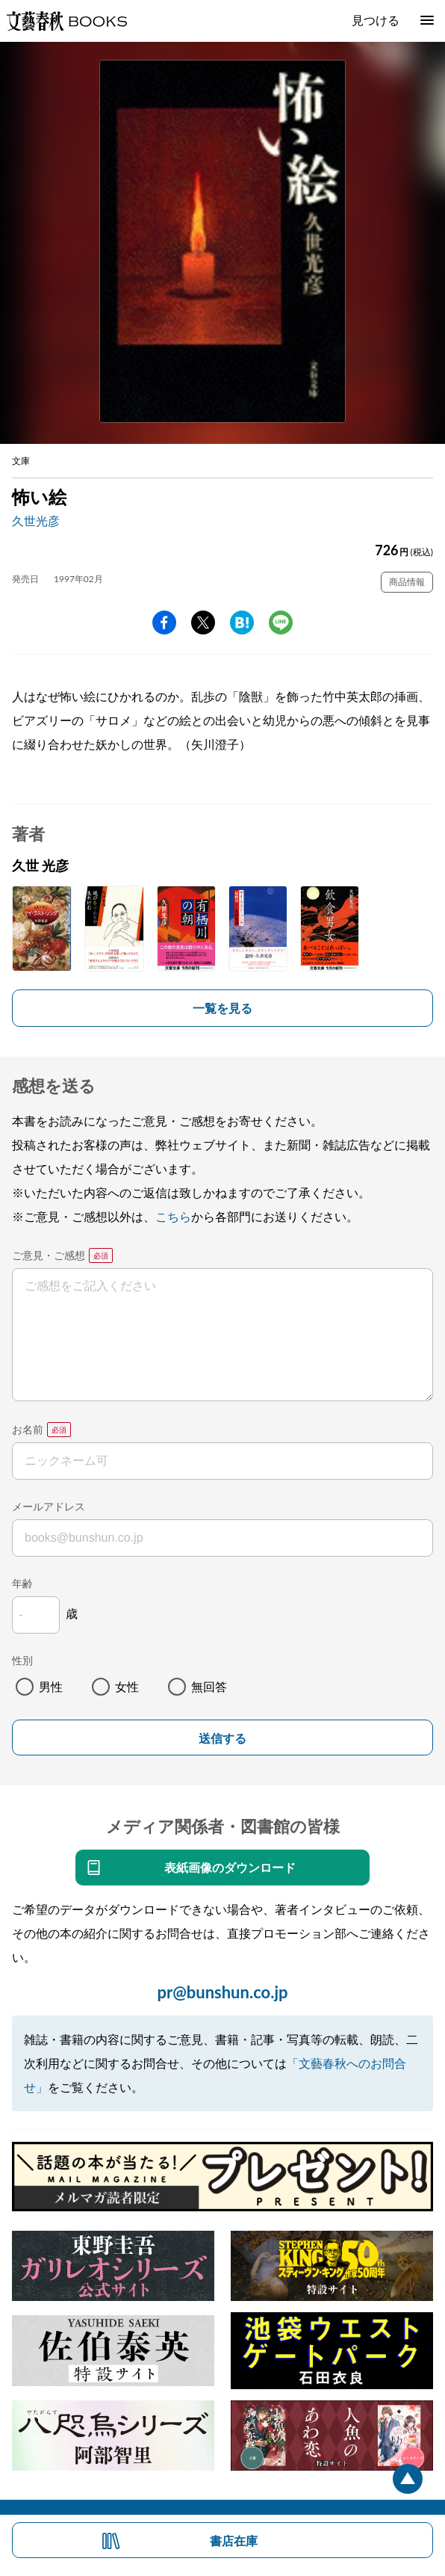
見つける (375, 20)
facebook (164, 622)
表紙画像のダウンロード (230, 1867)
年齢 (22, 1583)
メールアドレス (48, 1506)
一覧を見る (222, 1008)
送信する (222, 1738)
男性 (51, 1686)
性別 (22, 1660)
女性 (127, 1686)
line (281, 622)
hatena (242, 622)
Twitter (203, 622)
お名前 (27, 1429)
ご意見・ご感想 (48, 1255)
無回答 (209, 1686)
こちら (173, 1216)
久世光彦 (36, 520)
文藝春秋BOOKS (66, 21)
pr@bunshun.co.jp (222, 1992)
